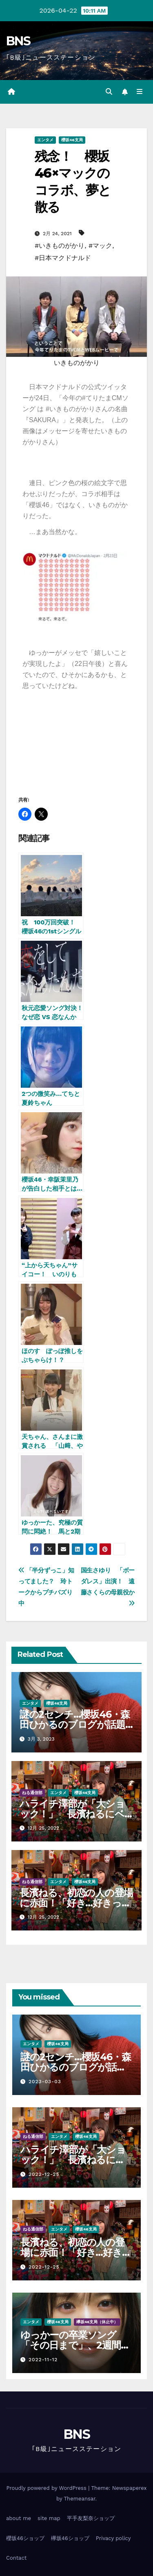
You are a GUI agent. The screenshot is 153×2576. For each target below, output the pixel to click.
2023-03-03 (45, 2081)
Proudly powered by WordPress (47, 2488)
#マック (100, 245)
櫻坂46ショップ (25, 2538)
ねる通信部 (32, 1792)
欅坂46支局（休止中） (97, 2322)
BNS (18, 41)
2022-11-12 (43, 2359)
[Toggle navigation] (140, 91)
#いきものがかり (59, 245)
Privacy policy (113, 2538)
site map (49, 2518)
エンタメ (45, 140)
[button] (109, 92)
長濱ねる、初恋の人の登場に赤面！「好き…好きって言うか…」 (76, 1903)
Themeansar (79, 2499)
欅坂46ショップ (70, 2538)
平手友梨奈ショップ (91, 2518)
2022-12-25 (44, 2174)
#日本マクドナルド (63, 258)
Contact (16, 2558)
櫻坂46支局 (72, 140)
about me (18, 2518)
